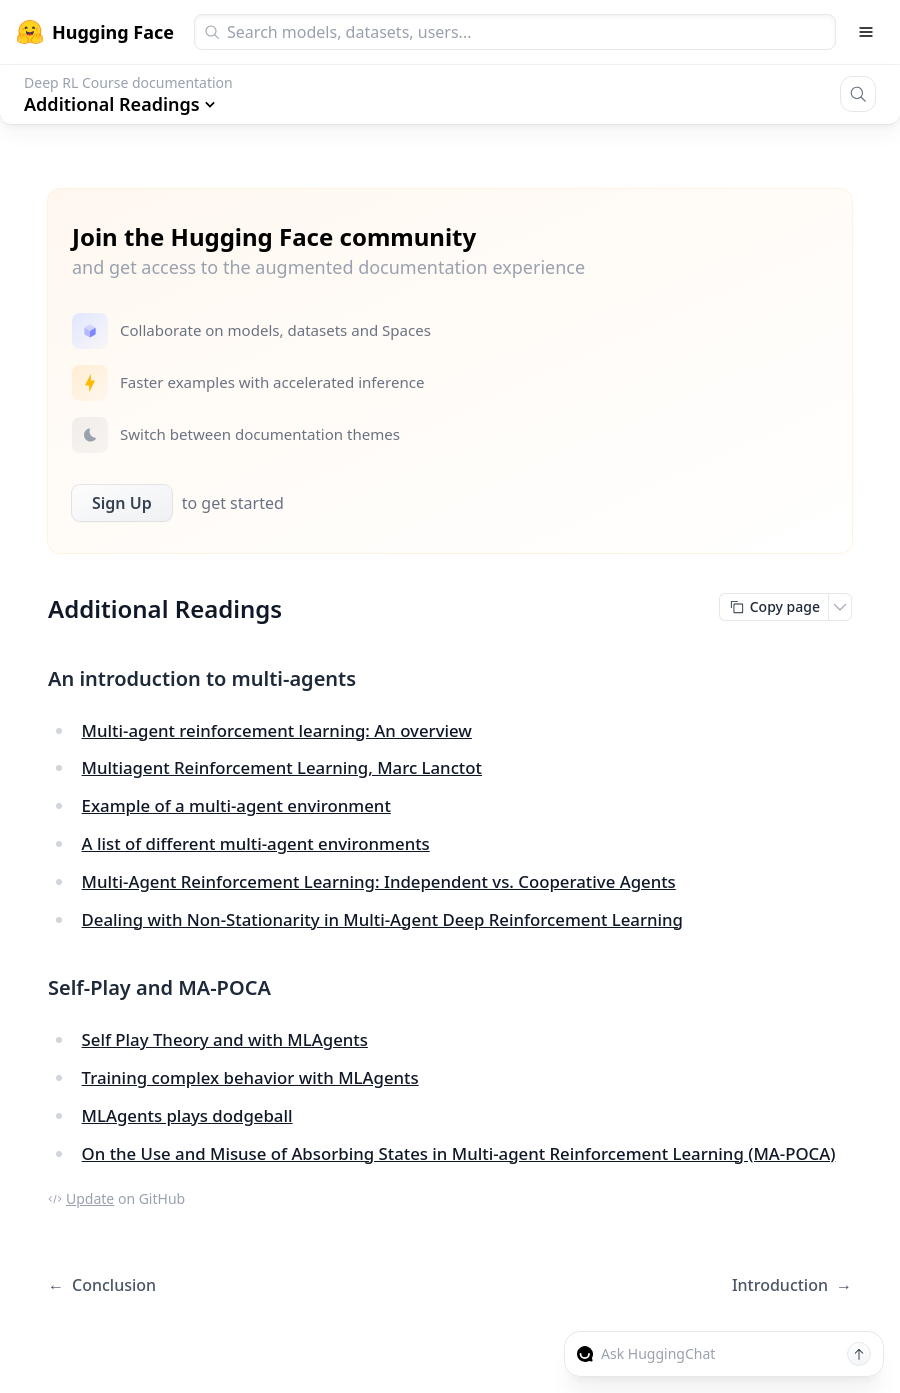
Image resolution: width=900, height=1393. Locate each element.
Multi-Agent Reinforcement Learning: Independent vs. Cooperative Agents (379, 881)
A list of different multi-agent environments (256, 843)
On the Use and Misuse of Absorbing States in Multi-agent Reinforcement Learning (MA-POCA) (459, 1153)
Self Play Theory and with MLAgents (225, 1039)
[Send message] (859, 1354)
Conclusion (102, 1285)
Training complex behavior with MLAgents (250, 1077)
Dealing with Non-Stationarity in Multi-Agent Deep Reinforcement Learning (382, 919)
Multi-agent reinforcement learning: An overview (277, 730)
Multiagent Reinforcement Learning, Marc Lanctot (282, 767)
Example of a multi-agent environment (236, 805)
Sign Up (122, 503)
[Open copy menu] (840, 607)
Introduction (792, 1285)
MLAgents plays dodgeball (187, 1115)
